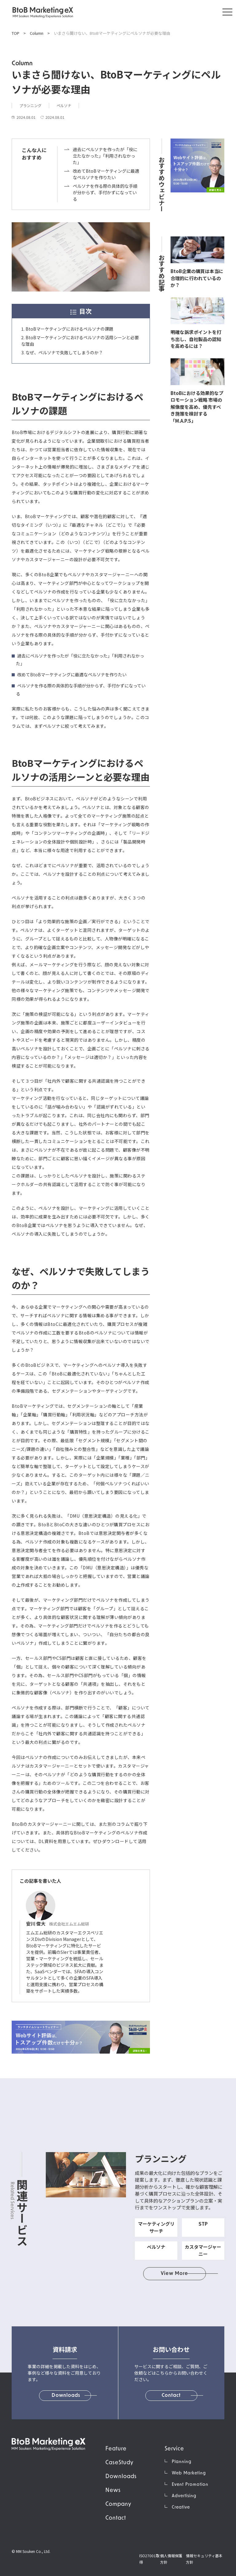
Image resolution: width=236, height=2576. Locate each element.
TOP (15, 33)
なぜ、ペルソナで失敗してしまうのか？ (64, 352)
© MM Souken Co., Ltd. (31, 2551)
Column (36, 33)
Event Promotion (190, 2484)
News (113, 2490)
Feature (116, 2449)
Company (118, 2504)
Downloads (121, 2477)
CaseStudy (119, 2463)
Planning (181, 2462)
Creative (181, 2507)
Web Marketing (189, 2473)
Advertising (184, 2496)
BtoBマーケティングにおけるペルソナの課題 (69, 329)
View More (175, 2274)
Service (174, 2449)
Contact (115, 2518)
